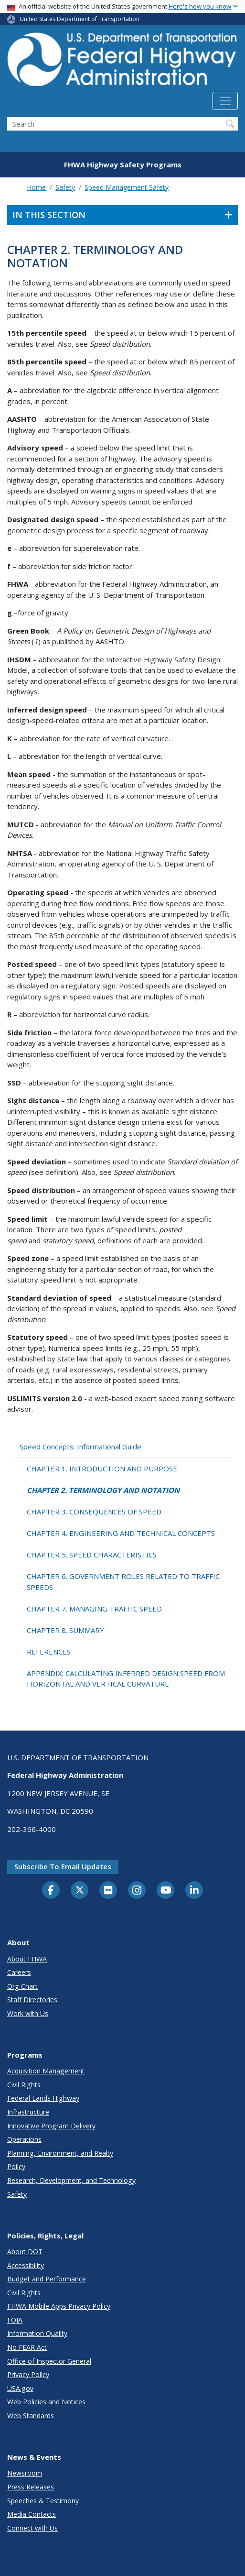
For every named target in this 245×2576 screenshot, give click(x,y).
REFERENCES (49, 1651)
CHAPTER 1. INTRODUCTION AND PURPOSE (102, 1468)
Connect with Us (32, 2527)
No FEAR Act (27, 2347)
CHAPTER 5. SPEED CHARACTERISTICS (92, 1554)
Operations (24, 2139)
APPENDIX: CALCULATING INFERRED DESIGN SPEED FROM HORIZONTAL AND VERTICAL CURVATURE (126, 1678)
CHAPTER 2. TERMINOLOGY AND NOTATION (103, 1490)
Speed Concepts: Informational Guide (80, 1446)
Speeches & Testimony (43, 2500)
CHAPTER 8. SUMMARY (65, 1630)
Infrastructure (28, 2111)
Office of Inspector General (49, 2361)
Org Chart (22, 1986)
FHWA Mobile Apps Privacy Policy (58, 2306)
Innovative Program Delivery (51, 2125)
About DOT (25, 2251)
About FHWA (27, 1958)
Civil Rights (24, 2084)
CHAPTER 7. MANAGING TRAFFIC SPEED (94, 1608)
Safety (65, 187)
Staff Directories (32, 1999)
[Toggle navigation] (225, 101)
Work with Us (27, 2013)
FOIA (14, 2319)
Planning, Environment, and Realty (60, 2153)
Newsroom (24, 2472)
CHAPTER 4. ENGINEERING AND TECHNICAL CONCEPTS (121, 1533)
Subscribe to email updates (62, 1866)
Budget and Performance (46, 2278)
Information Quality (37, 2333)
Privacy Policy (28, 2374)
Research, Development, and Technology (71, 2180)
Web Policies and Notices (46, 2401)
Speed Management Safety (127, 187)
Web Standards (30, 2415)
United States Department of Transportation (79, 19)
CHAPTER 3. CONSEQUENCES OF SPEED (94, 1511)
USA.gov (20, 2388)
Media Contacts (31, 2514)
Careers (19, 1972)
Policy (16, 2166)
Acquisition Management (46, 2070)
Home (36, 187)
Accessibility (25, 2265)
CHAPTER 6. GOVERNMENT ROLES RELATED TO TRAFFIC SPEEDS (123, 1581)
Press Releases (30, 2486)
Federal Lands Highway (43, 2098)
